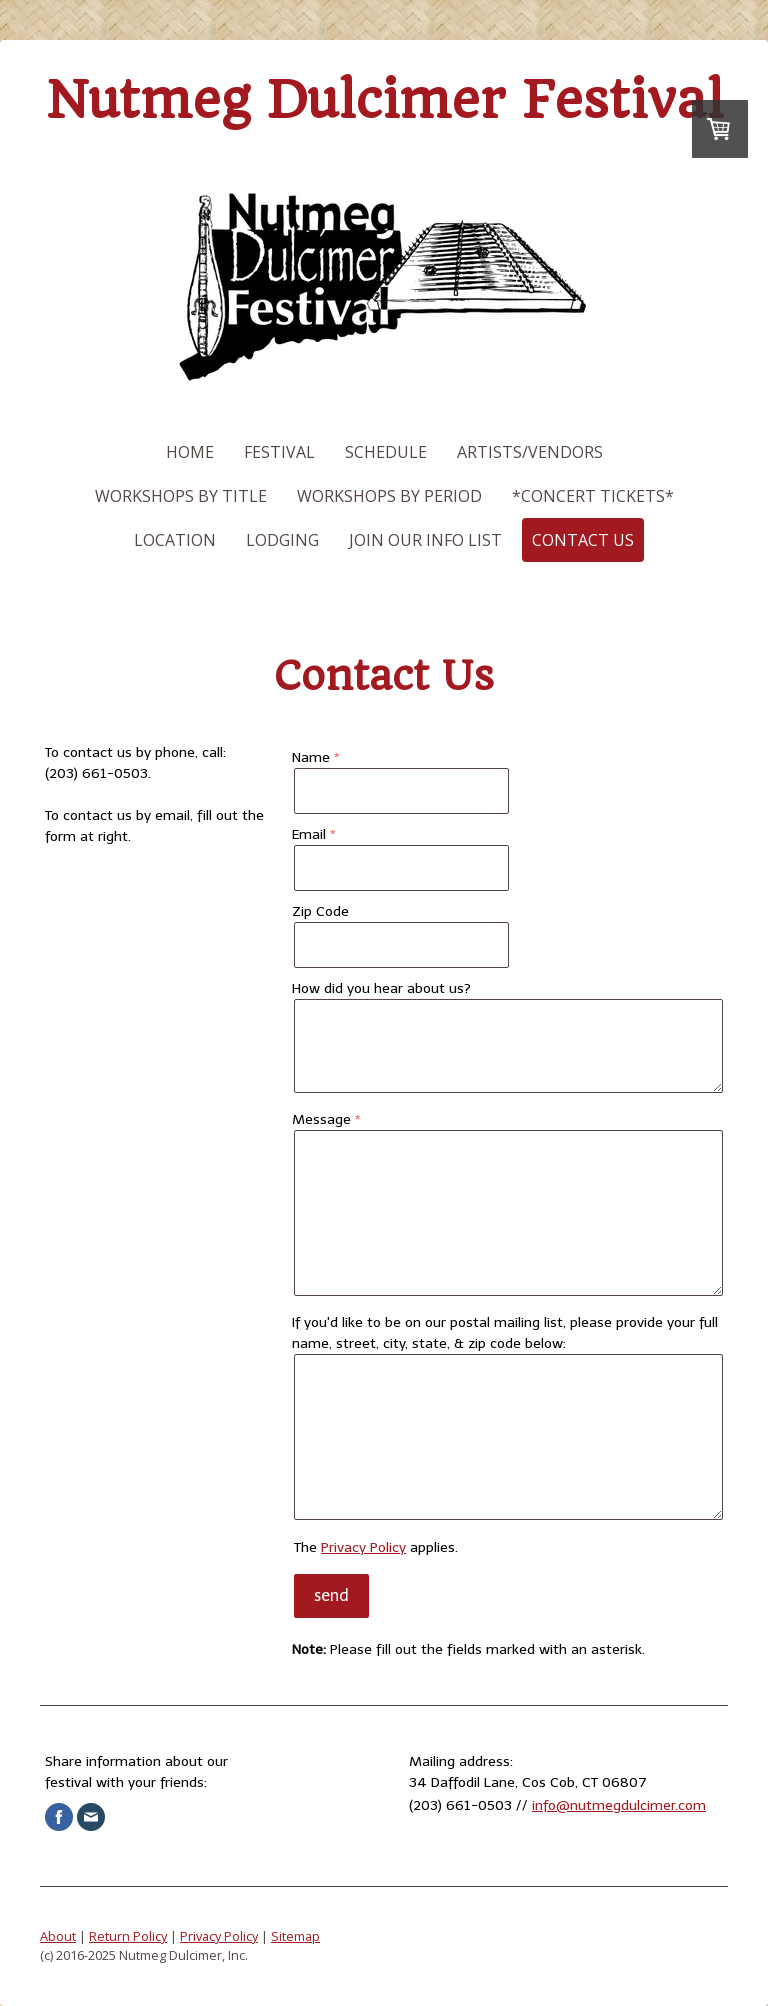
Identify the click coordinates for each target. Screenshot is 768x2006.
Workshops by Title (181, 496)
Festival (279, 452)
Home (190, 452)
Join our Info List (425, 540)
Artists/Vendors (530, 452)
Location (175, 540)
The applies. (376, 1547)
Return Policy (128, 1936)
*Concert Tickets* (593, 496)
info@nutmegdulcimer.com (619, 1805)
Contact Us (583, 540)
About (58, 1936)
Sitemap (295, 1936)
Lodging (282, 540)
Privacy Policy (363, 1547)
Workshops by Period (389, 496)
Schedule (386, 452)
